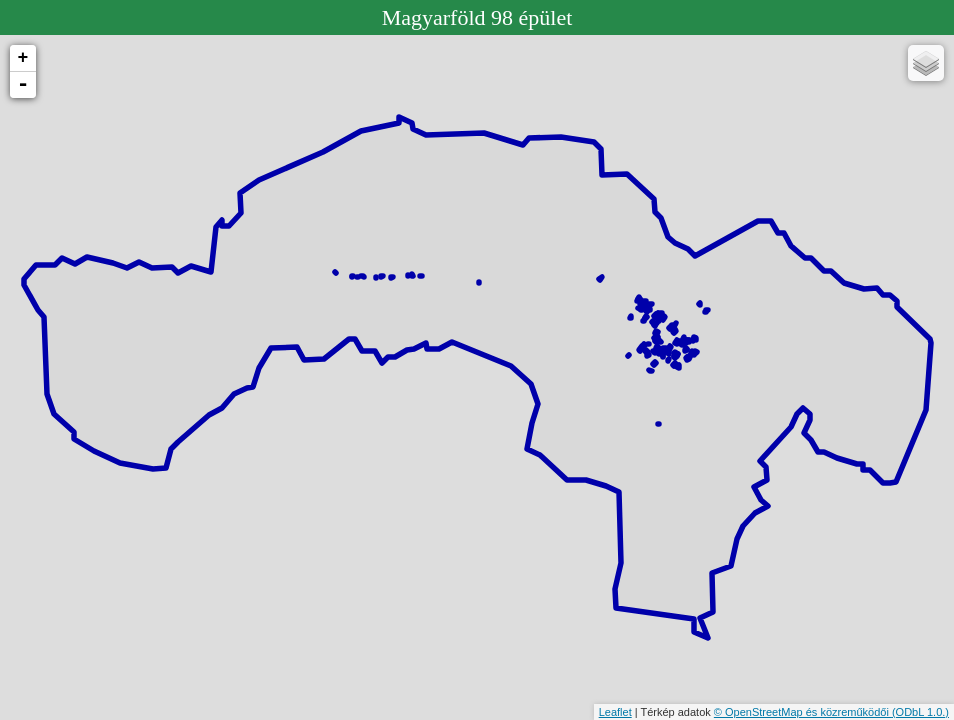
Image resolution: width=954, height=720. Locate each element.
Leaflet (615, 712)
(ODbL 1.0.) (920, 712)
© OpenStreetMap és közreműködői (803, 712)
